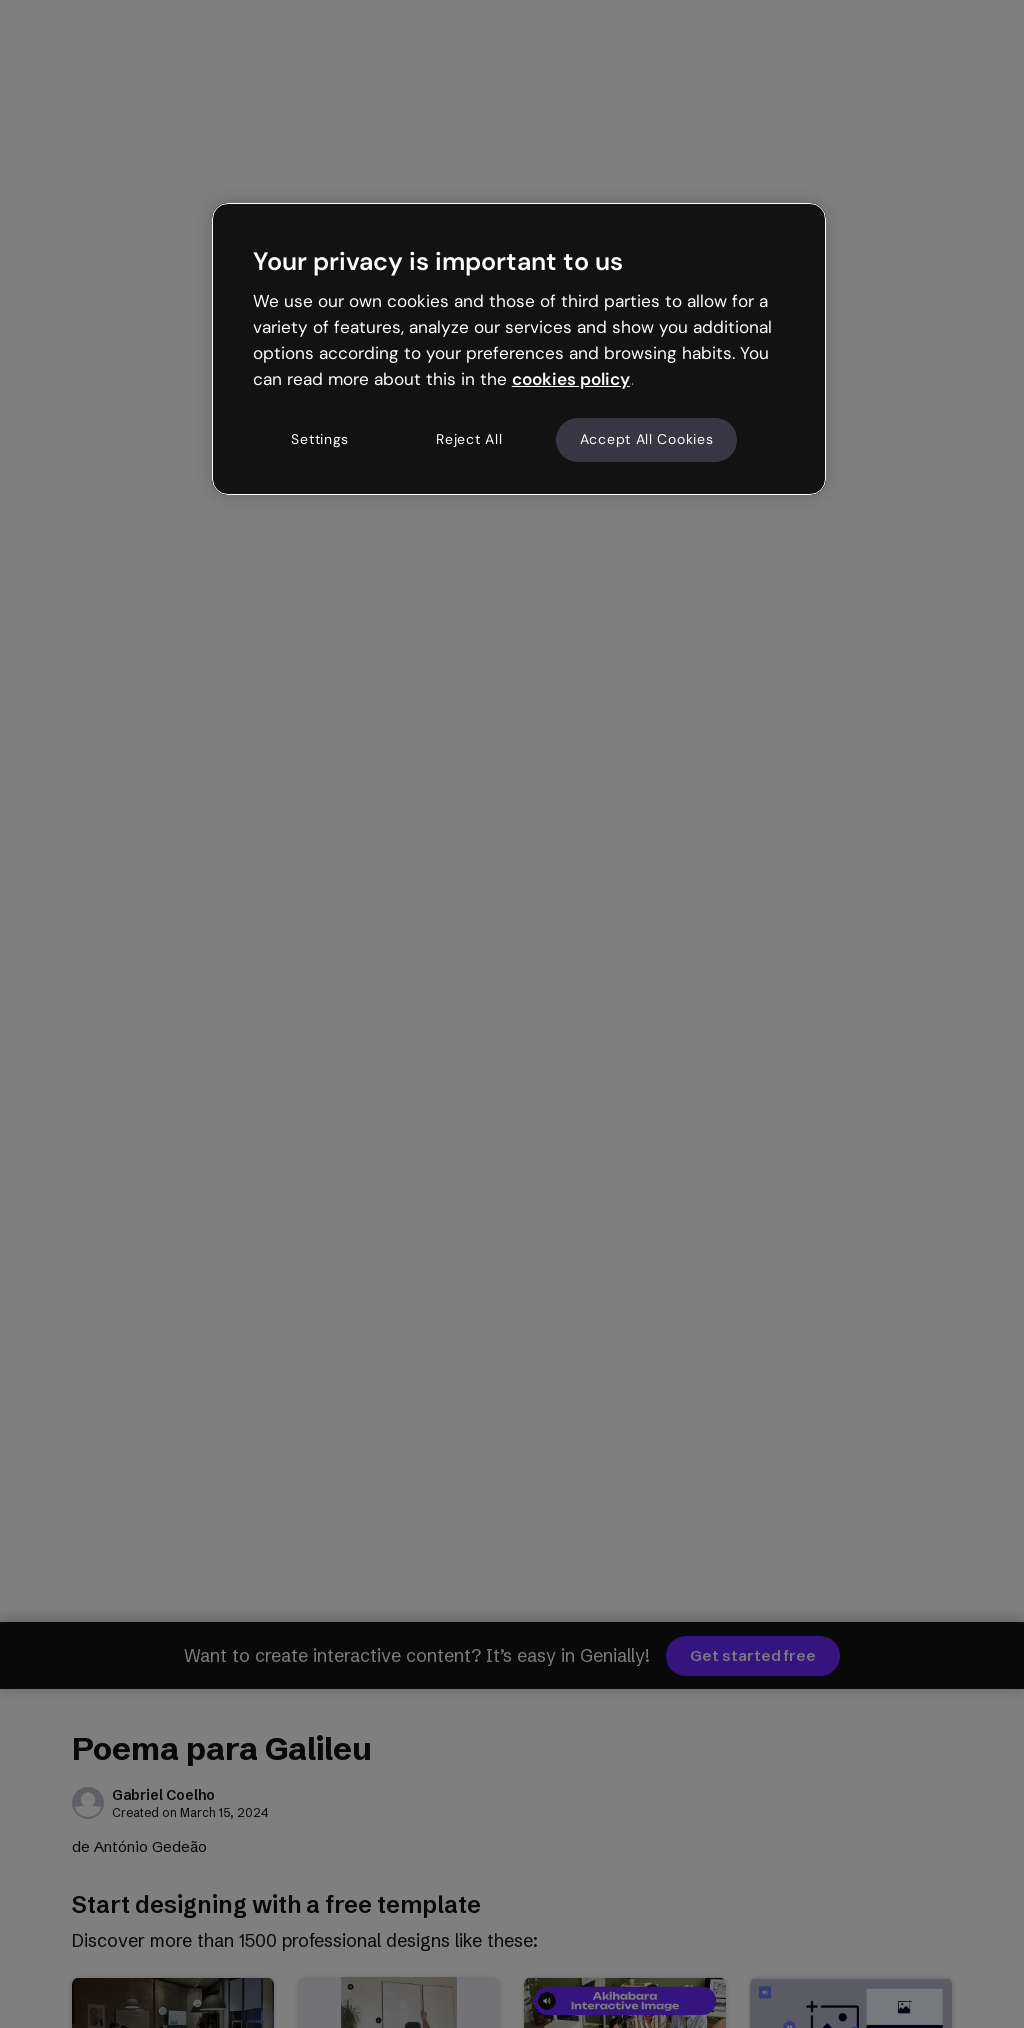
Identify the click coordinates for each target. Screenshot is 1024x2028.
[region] (519, 349)
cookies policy (571, 379)
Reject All (469, 439)
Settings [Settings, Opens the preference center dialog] (320, 439)
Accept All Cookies (647, 439)
